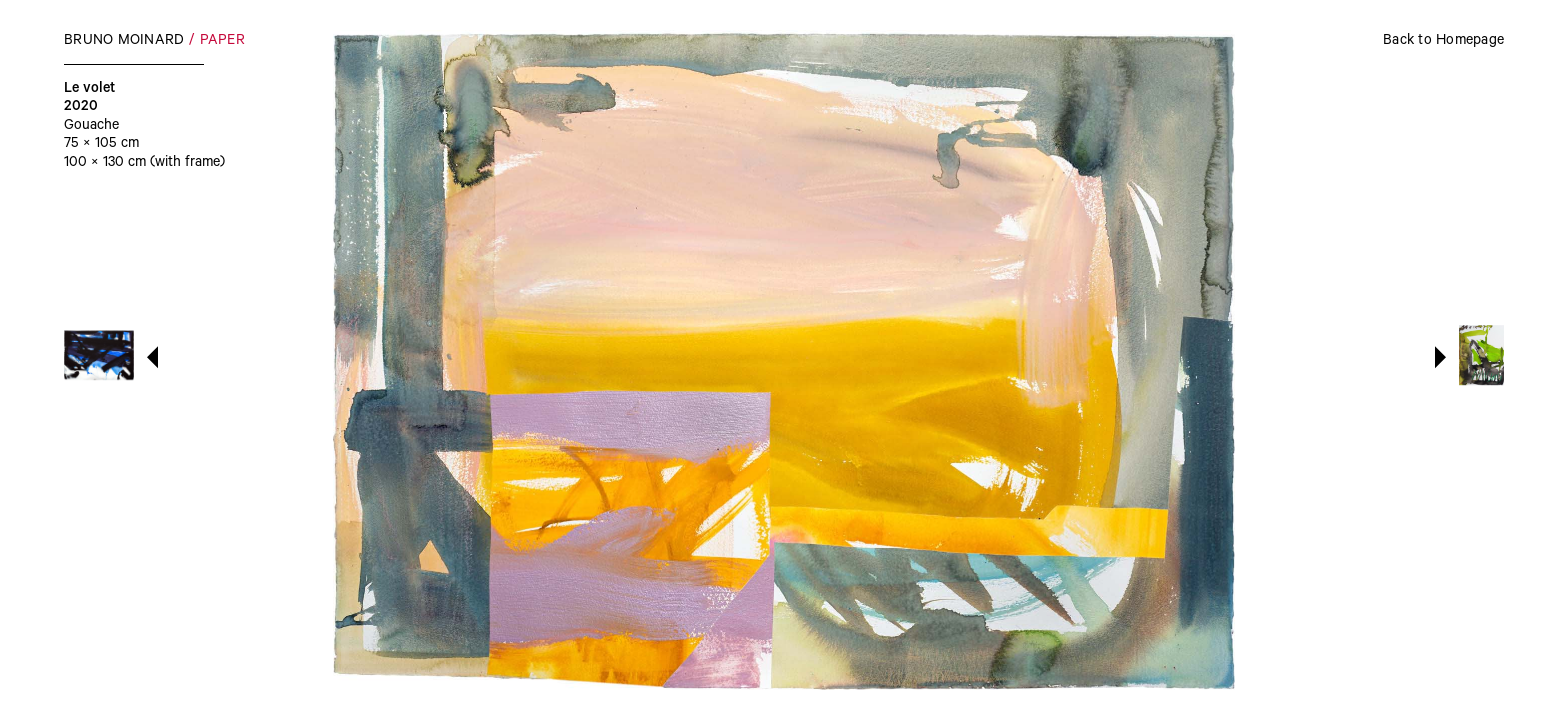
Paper (222, 42)
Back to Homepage (1443, 42)
